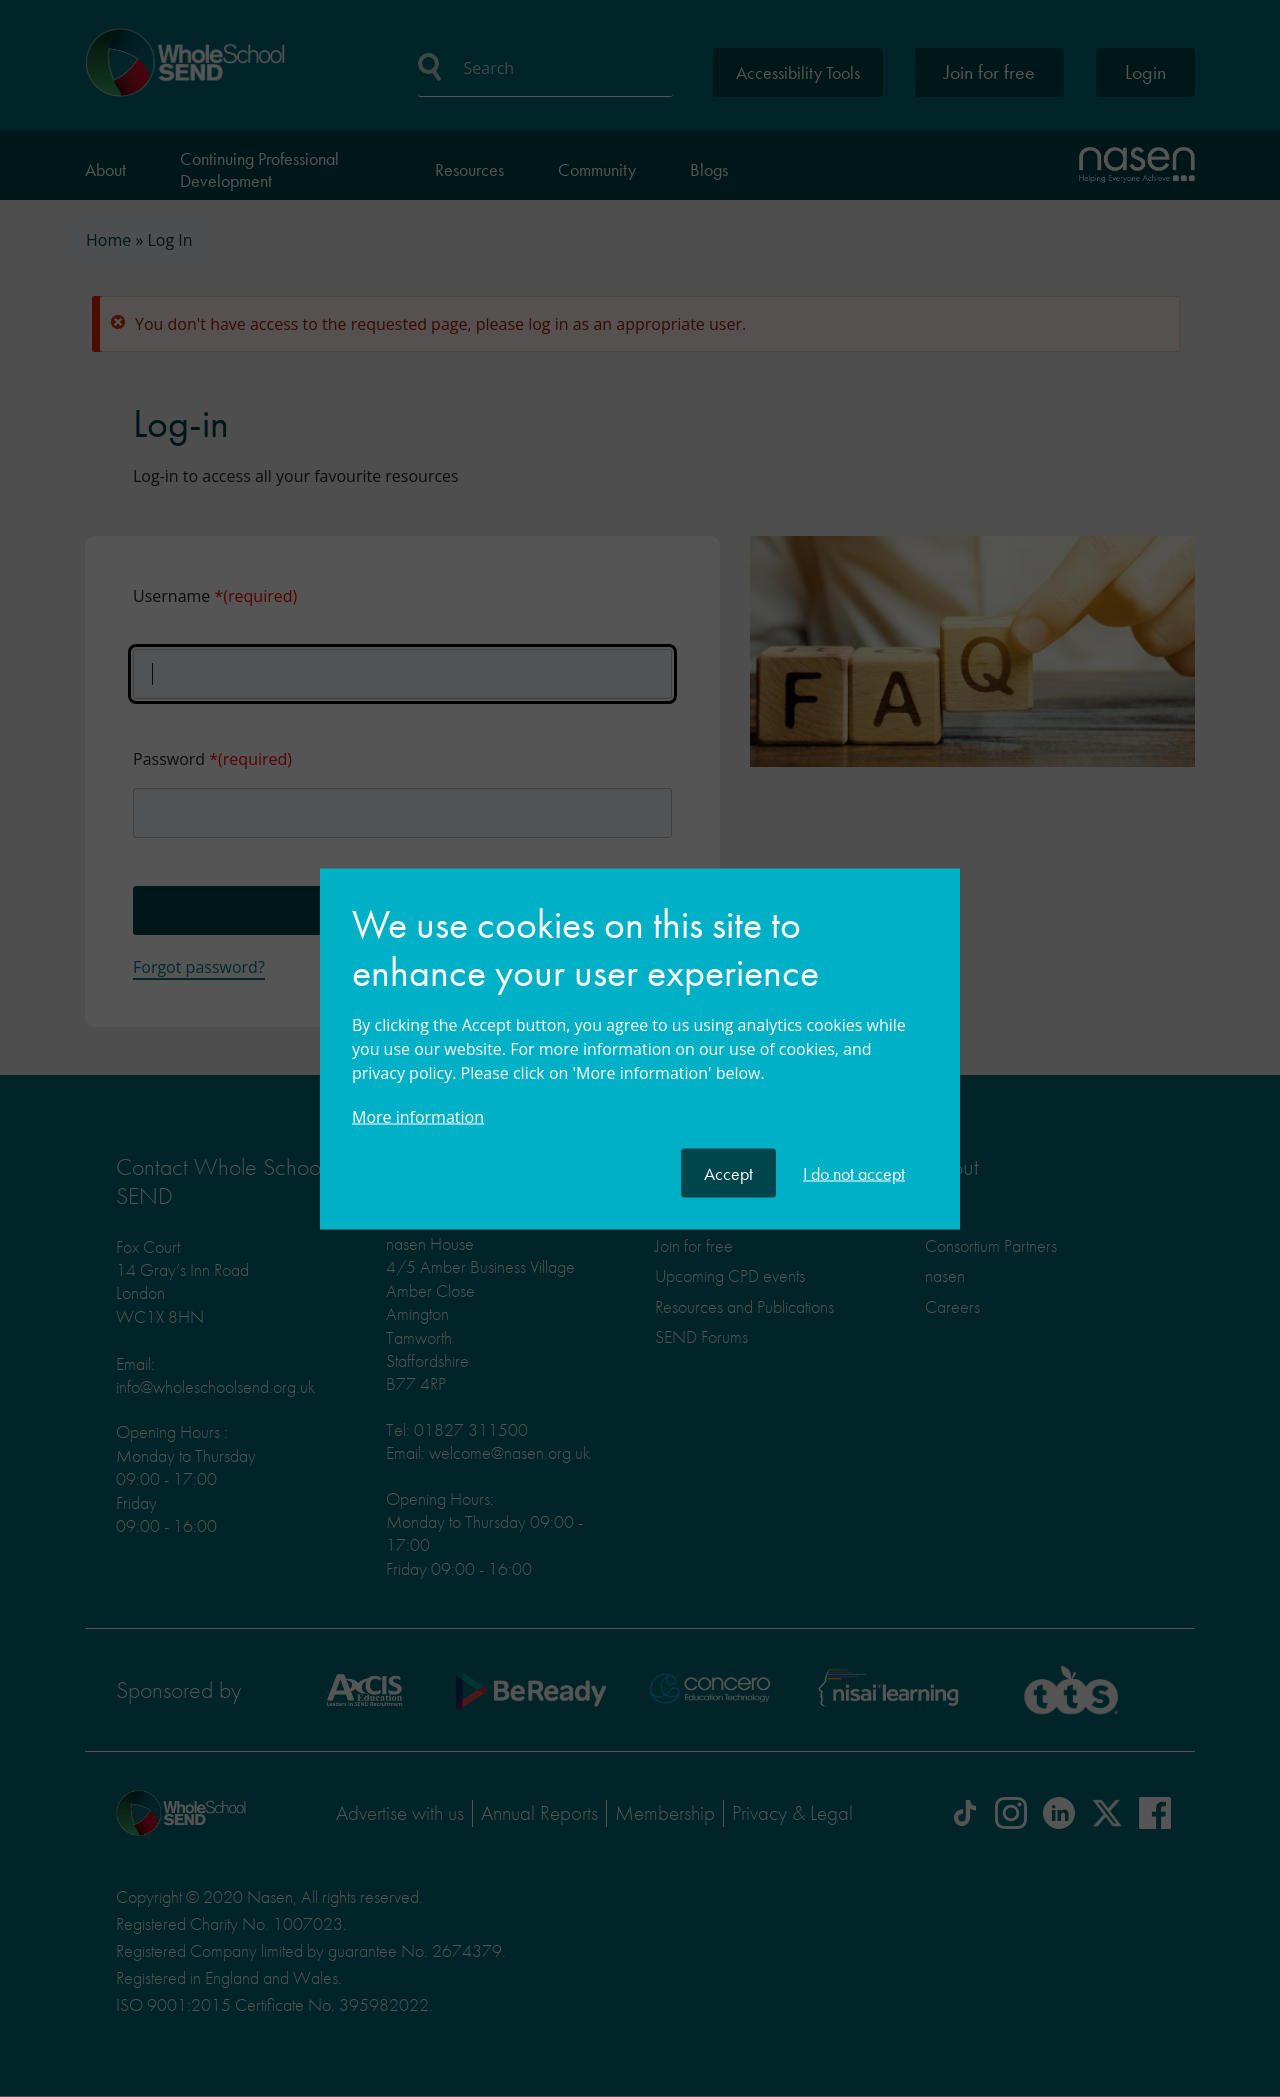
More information (418, 1116)
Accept (728, 1172)
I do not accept (854, 1172)
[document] (640, 1024)
